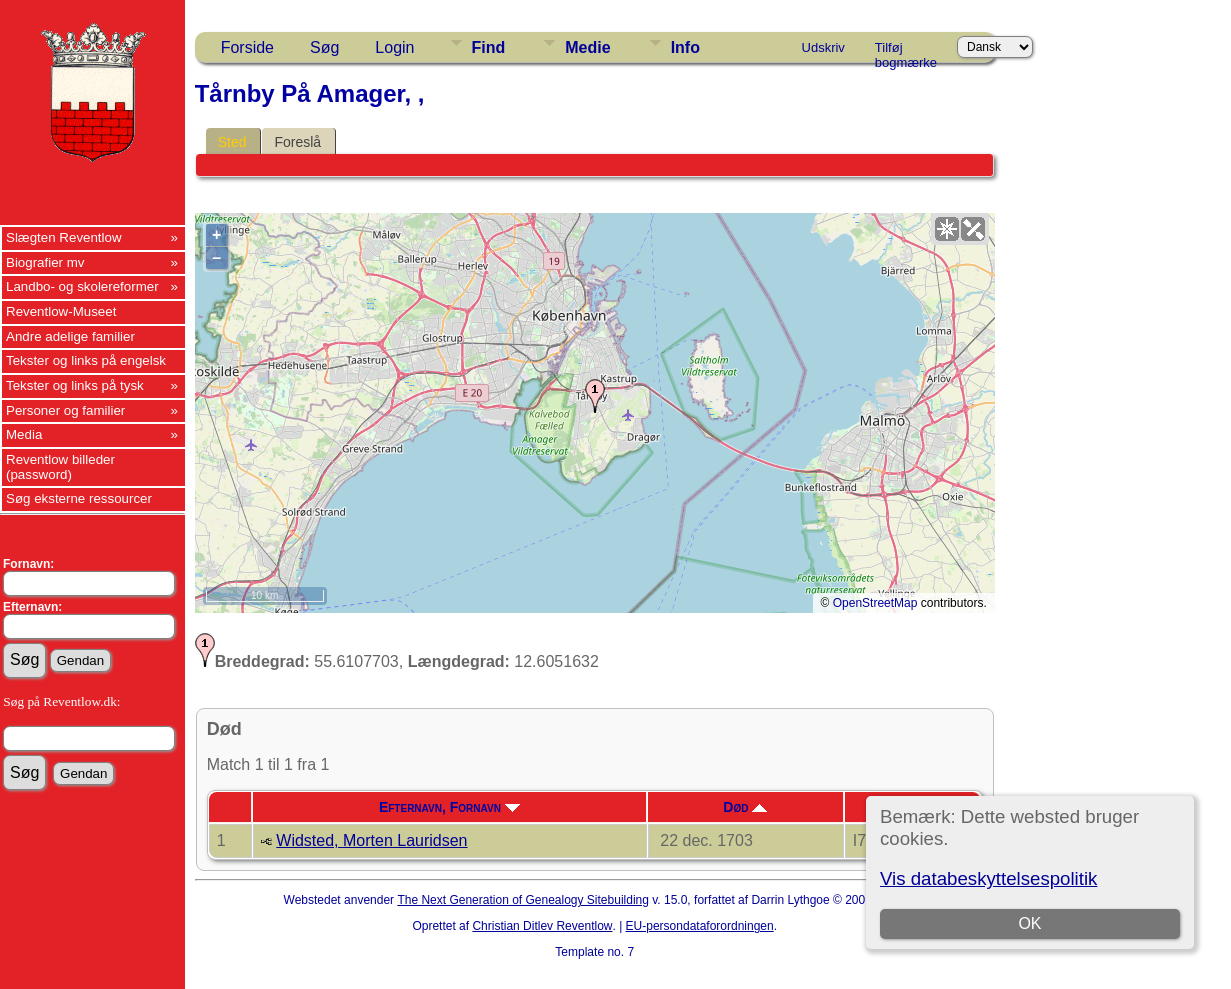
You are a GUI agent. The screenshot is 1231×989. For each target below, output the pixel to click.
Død (745, 807)
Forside (247, 47)
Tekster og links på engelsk (86, 360)
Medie (587, 47)
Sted (232, 142)
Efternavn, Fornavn (449, 807)
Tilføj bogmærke (906, 51)
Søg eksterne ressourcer (79, 498)
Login (394, 47)
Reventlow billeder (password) (60, 467)
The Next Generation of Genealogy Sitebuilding (523, 900)
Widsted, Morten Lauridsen (371, 840)
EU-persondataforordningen (700, 926)
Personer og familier (65, 410)
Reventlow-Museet (61, 311)
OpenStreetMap (875, 603)
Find (489, 47)
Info (685, 47)
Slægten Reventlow (64, 237)
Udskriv (823, 47)
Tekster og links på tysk (75, 385)
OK (1030, 923)
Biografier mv (45, 262)
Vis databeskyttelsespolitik (988, 878)
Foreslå (297, 142)
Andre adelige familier (70, 336)
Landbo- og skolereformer (82, 286)
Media (24, 434)
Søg (324, 47)
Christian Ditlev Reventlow (542, 926)
